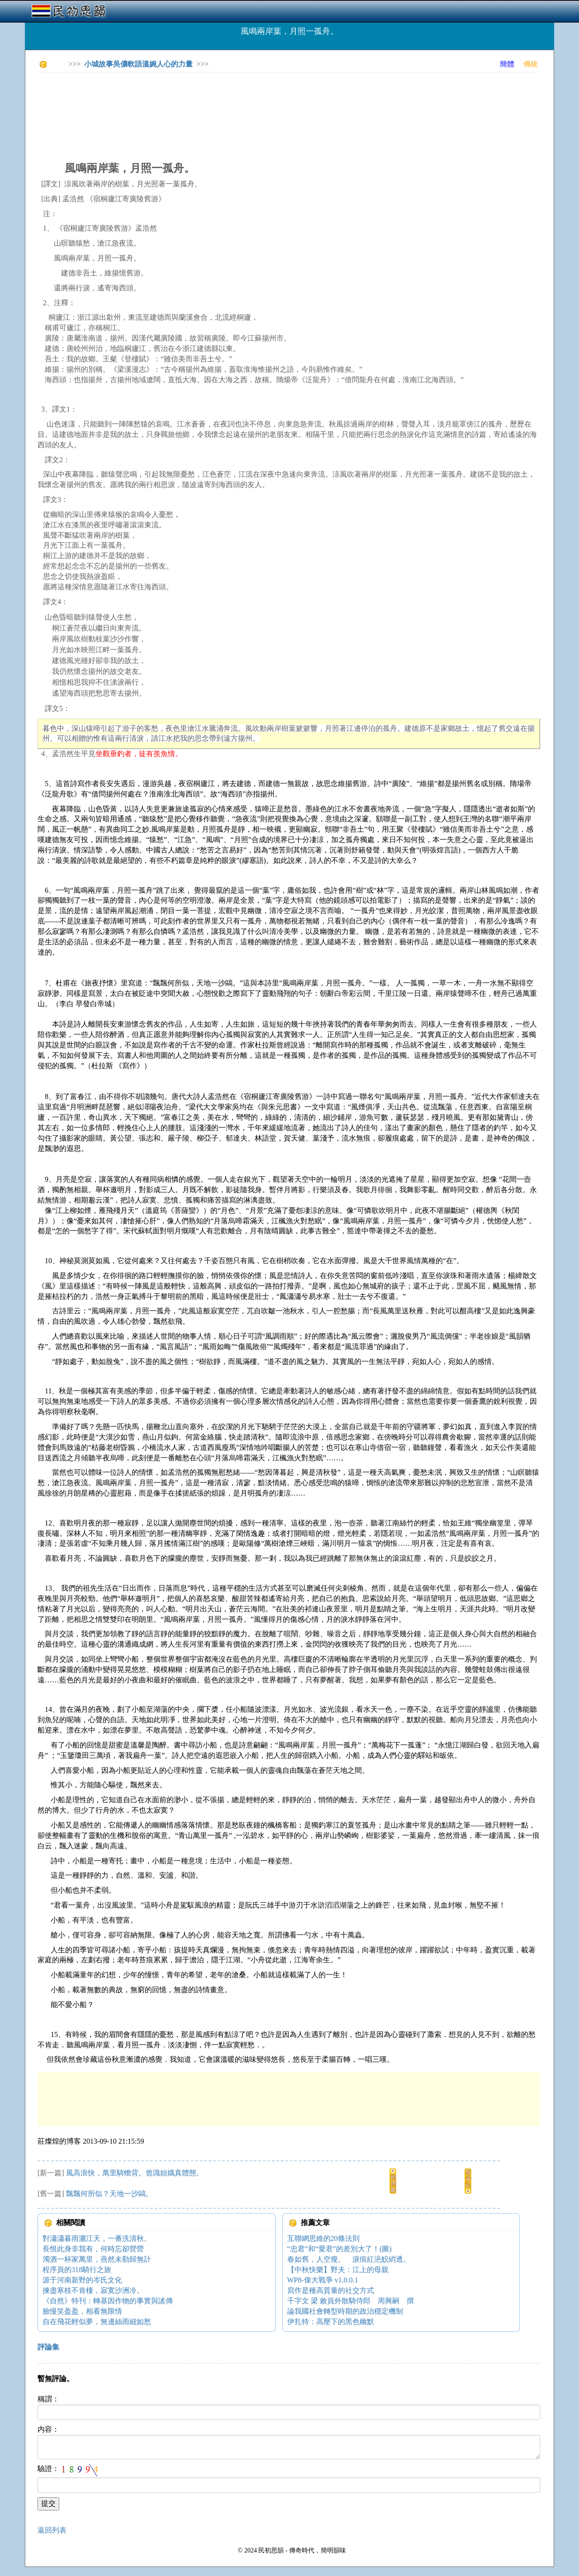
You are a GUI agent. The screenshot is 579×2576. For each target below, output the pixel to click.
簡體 (507, 64)
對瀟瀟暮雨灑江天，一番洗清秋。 (97, 2238)
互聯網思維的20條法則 (323, 2238)
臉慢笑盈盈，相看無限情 (82, 2311)
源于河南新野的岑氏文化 (82, 2280)
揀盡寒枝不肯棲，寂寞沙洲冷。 (93, 2290)
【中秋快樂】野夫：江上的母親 (338, 2269)
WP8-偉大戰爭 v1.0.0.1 (322, 2280)
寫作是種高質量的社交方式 (330, 2290)
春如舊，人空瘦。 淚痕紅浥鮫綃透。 (348, 2259)
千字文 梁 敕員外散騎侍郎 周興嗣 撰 (350, 2301)
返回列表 (52, 2530)
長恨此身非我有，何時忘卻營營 (93, 2249)
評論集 (48, 2347)
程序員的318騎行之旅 (77, 2269)
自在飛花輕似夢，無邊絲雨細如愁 (97, 2321)
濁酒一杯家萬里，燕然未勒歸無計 (97, 2259)
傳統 (530, 64)
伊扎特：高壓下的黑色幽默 (330, 2321)
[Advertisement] (202, 99)
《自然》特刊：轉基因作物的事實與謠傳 (108, 2301)
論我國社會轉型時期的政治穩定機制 (345, 2311)
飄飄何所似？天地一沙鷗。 (109, 2193)
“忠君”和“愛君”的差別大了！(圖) (339, 2249)
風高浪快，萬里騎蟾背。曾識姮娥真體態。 (135, 2173)
